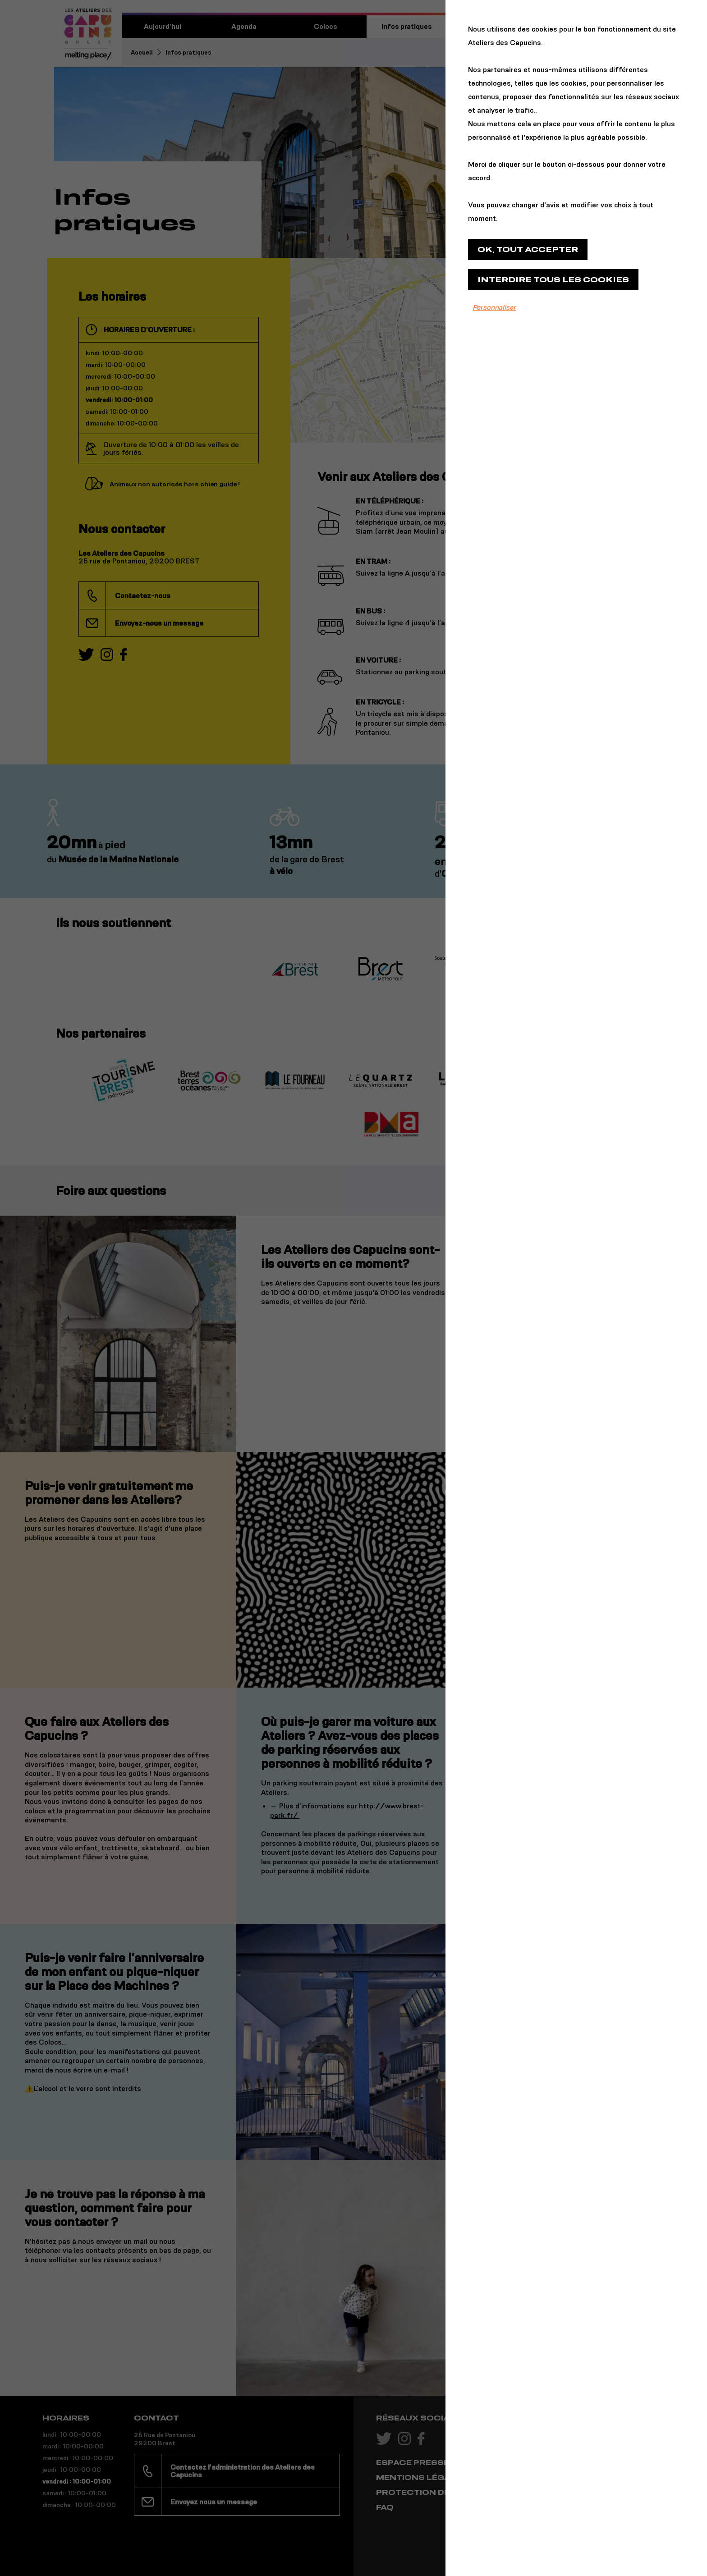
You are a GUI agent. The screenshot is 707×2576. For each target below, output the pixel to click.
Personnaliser (494, 307)
